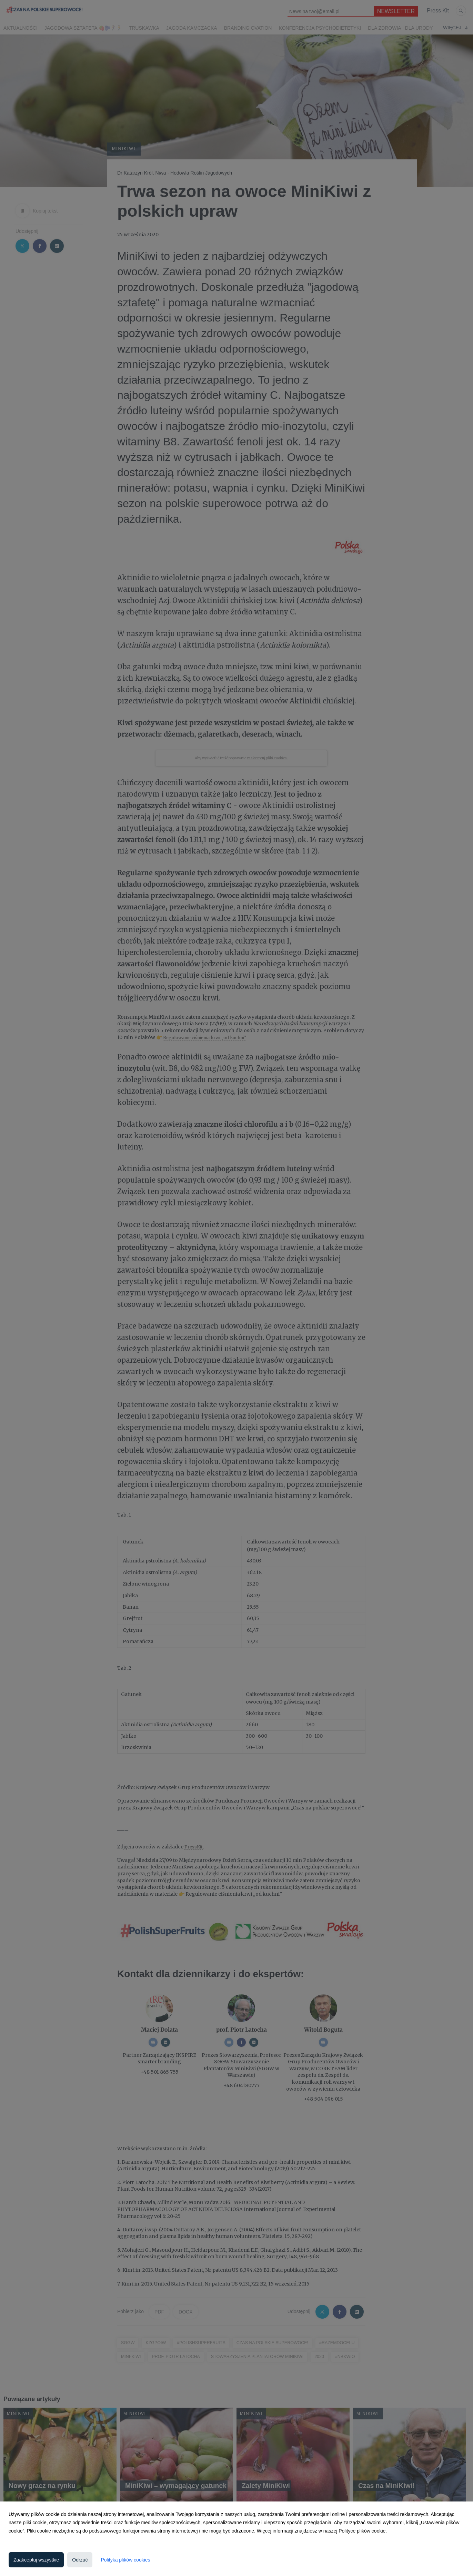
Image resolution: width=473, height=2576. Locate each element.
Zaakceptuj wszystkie (36, 2560)
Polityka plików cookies (125, 2560)
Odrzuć (80, 2560)
